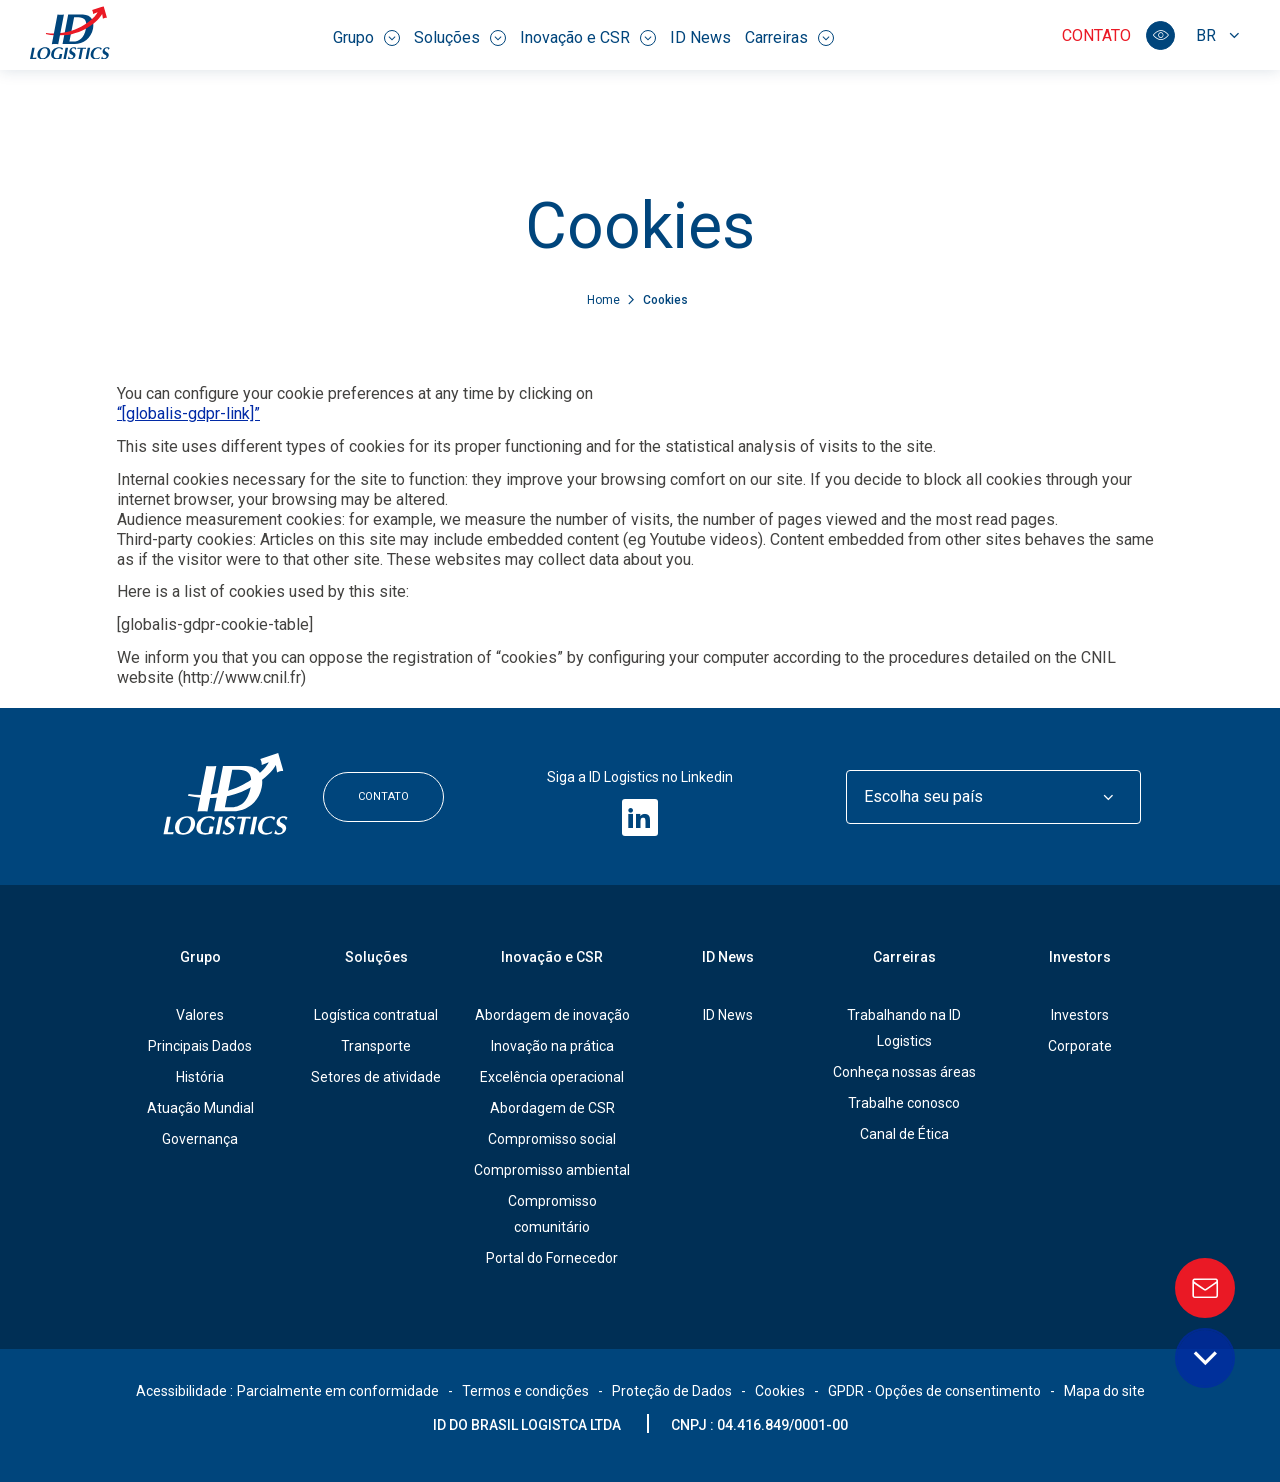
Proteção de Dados (672, 1391)
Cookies (780, 1391)
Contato (1096, 35)
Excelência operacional (552, 1077)
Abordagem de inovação (552, 1015)
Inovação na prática (552, 1046)
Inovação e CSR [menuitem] (588, 37)
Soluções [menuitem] (460, 37)
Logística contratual (376, 1015)
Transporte (376, 1046)
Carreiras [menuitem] (789, 37)
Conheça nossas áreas (904, 1072)
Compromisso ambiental (552, 1170)
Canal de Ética (904, 1134)
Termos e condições (525, 1391)
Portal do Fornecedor (552, 1258)
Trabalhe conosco (904, 1103)
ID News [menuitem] (700, 37)
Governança (200, 1139)
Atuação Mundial (200, 1108)
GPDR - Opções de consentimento (934, 1391)
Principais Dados (200, 1046)
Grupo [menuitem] (366, 37)
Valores (200, 1015)
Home (605, 300)
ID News (728, 1015)
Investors (1080, 957)
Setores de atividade (376, 1077)
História (200, 1077)
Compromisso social (552, 1139)
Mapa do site (1104, 1391)
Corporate (1080, 1046)
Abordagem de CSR (552, 1108)
